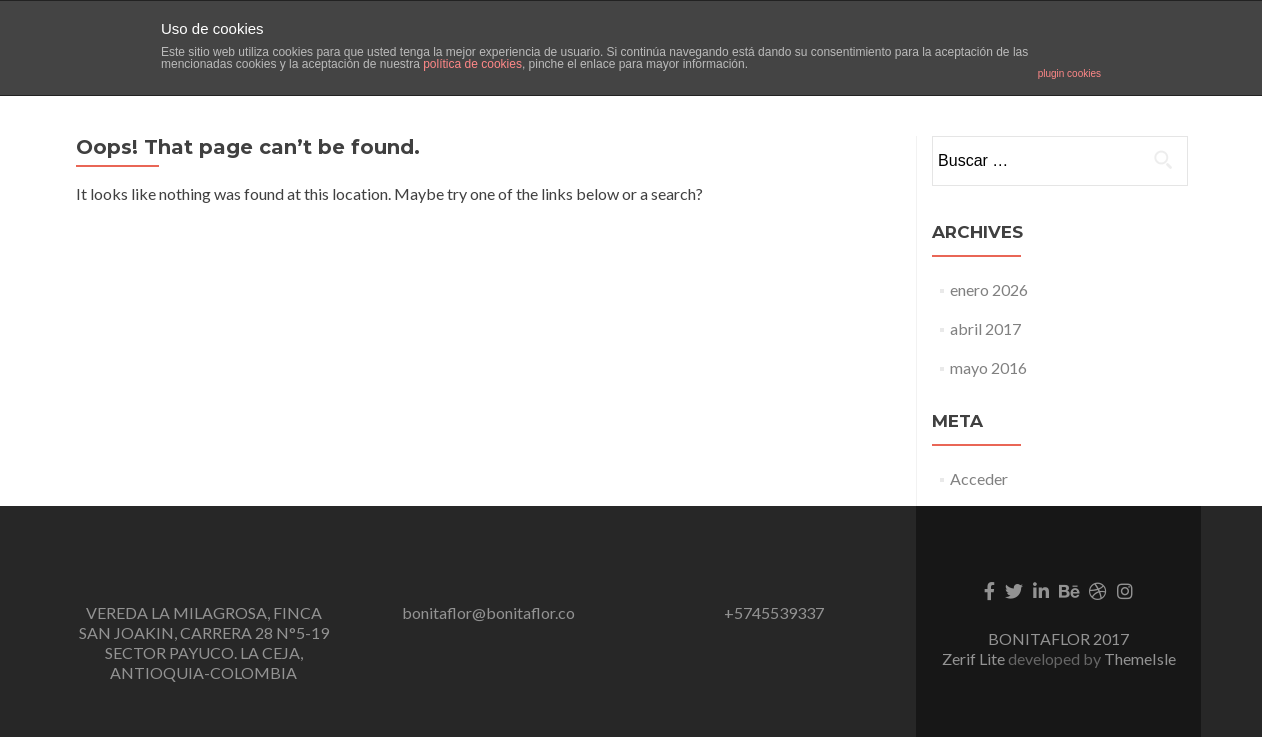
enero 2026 (989, 289)
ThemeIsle (1140, 658)
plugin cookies (1069, 73)
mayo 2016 (988, 367)
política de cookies (472, 64)
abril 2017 (985, 328)
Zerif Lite (975, 658)
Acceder (979, 478)
